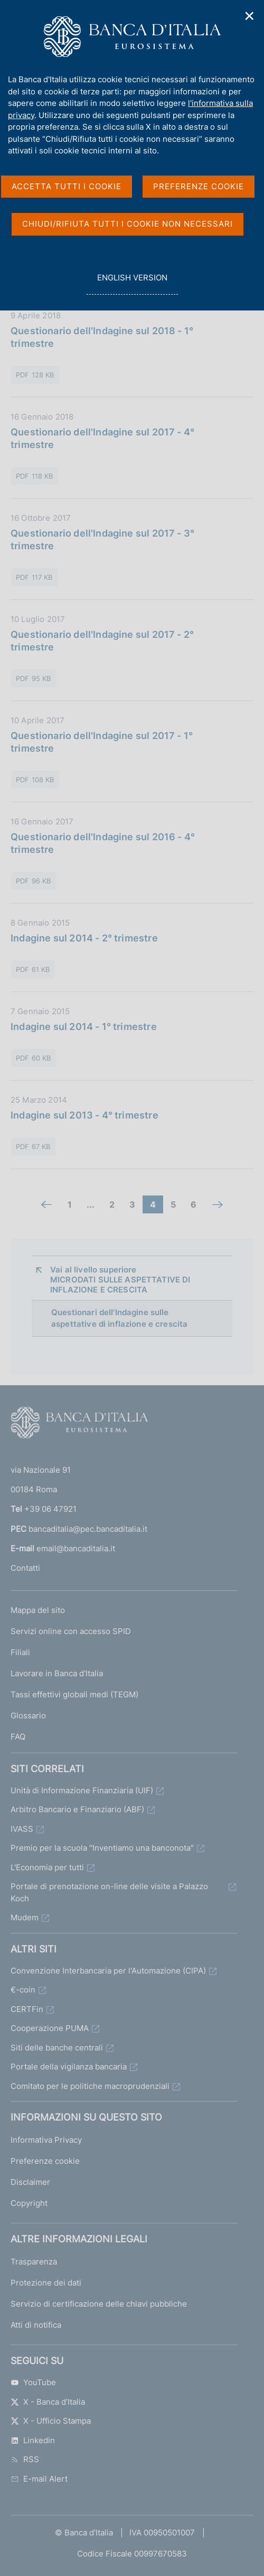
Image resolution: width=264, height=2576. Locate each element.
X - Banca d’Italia (48, 2402)
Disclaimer (30, 2182)
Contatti (25, 1568)
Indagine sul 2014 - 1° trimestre (84, 1026)
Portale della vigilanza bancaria (69, 2067)
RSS (25, 2459)
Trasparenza (34, 2262)
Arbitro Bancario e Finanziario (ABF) (77, 1809)
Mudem (25, 1917)
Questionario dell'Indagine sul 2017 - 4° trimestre (102, 438)
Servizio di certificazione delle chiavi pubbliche (99, 2304)
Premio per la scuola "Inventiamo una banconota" (102, 1848)
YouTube (33, 2382)
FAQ (18, 1737)
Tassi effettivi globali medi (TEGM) (74, 1694)
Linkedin (33, 2440)
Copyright (29, 2203)
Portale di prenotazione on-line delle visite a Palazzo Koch (109, 1892)
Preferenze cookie (45, 2161)
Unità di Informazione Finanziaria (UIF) (82, 1790)
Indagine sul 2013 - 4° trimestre (84, 1115)
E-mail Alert (39, 2479)
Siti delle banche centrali (57, 2048)
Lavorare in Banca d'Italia (57, 1673)
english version (132, 283)
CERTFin (27, 2009)
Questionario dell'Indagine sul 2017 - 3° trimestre (102, 539)
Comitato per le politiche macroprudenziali (90, 2086)
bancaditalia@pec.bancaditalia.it (88, 1529)
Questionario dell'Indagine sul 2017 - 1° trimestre (102, 742)
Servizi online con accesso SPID (71, 1631)
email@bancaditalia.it (75, 1548)
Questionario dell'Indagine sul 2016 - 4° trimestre (103, 843)
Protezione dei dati (46, 2283)
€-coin (23, 1990)
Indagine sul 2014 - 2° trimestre (84, 938)
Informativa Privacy (46, 2140)
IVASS (22, 1829)
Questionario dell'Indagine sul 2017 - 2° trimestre (102, 641)
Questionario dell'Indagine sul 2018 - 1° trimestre (102, 337)
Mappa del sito (38, 1610)
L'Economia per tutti (47, 1867)
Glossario (28, 1715)
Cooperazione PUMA (50, 2028)
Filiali (20, 1652)
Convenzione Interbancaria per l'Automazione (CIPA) (108, 1971)
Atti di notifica (36, 2325)
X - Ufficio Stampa (51, 2421)
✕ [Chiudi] (249, 16)
